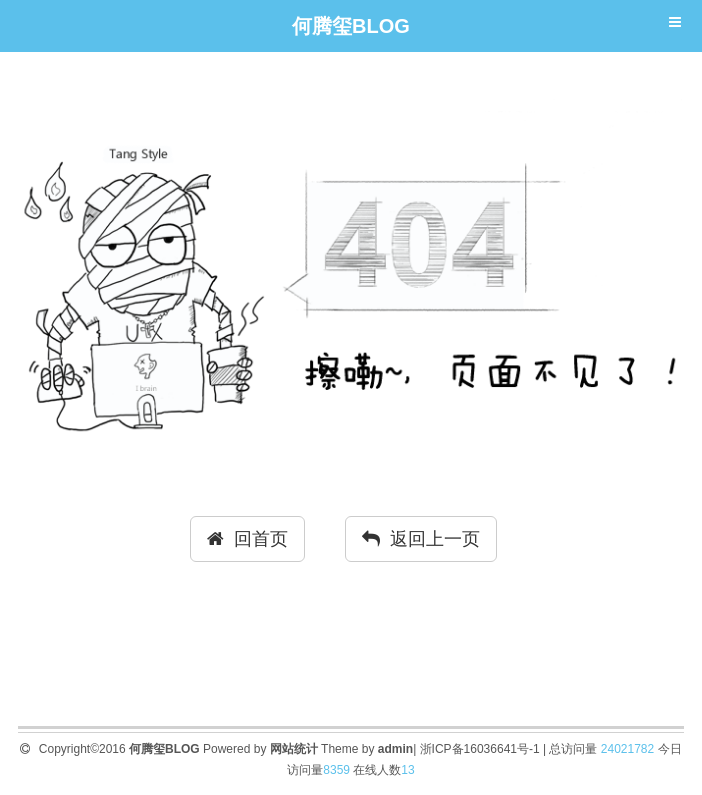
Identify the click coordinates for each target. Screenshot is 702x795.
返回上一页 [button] (421, 539)
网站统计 (294, 749)
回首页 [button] (247, 539)
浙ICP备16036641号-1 (480, 749)
